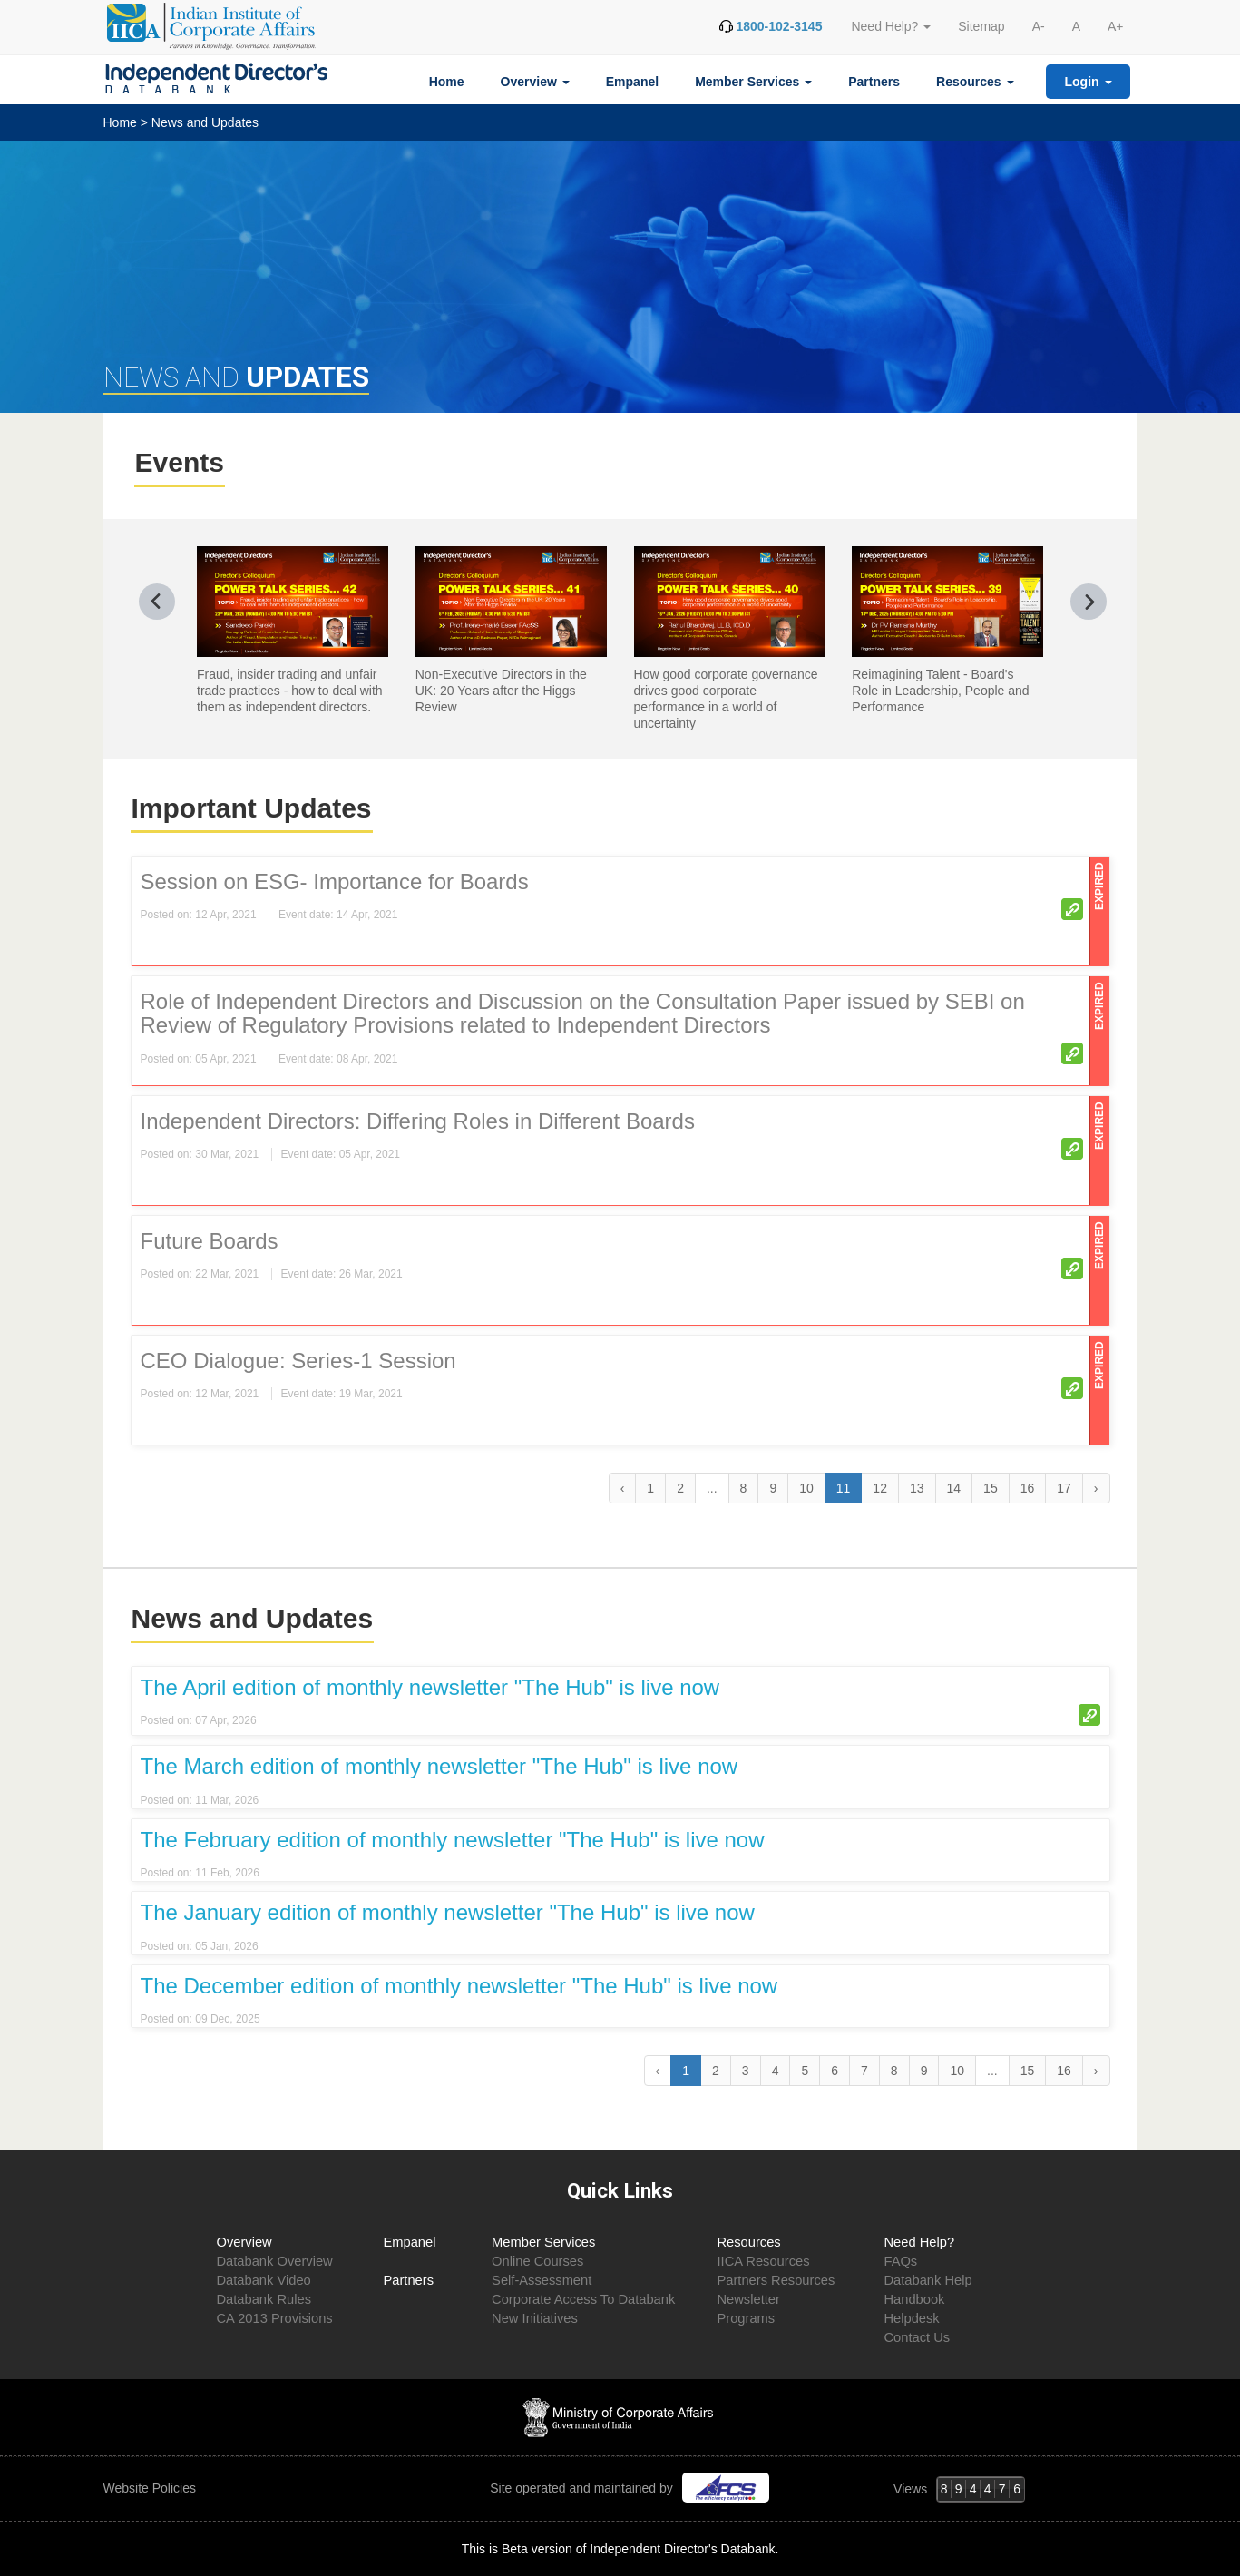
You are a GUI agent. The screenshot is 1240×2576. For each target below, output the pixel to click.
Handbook (914, 2299)
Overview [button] (535, 81)
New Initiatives (535, 2318)
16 (1027, 1488)
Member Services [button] (753, 81)
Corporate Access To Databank (583, 2299)
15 (990, 1488)
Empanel (632, 81)
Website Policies (151, 2488)
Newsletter (748, 2299)
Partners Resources (776, 2280)
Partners (874, 81)
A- (1038, 26)
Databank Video (264, 2280)
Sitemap (981, 26)
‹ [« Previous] (622, 1488)
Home (446, 81)
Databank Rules (264, 2299)
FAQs (900, 2261)
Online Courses (537, 2261)
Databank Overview (275, 2261)
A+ (1116, 26)
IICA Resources (763, 2261)
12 (880, 1488)
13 (917, 1488)
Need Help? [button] (891, 26)
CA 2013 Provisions (275, 2318)
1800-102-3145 (779, 26)
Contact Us (917, 2337)
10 (806, 1488)
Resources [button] (974, 81)
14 (954, 1488)
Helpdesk (911, 2318)
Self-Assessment (541, 2280)
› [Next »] (1096, 1488)
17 (1064, 1488)
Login (1088, 81)
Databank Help (927, 2280)
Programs (746, 2318)
